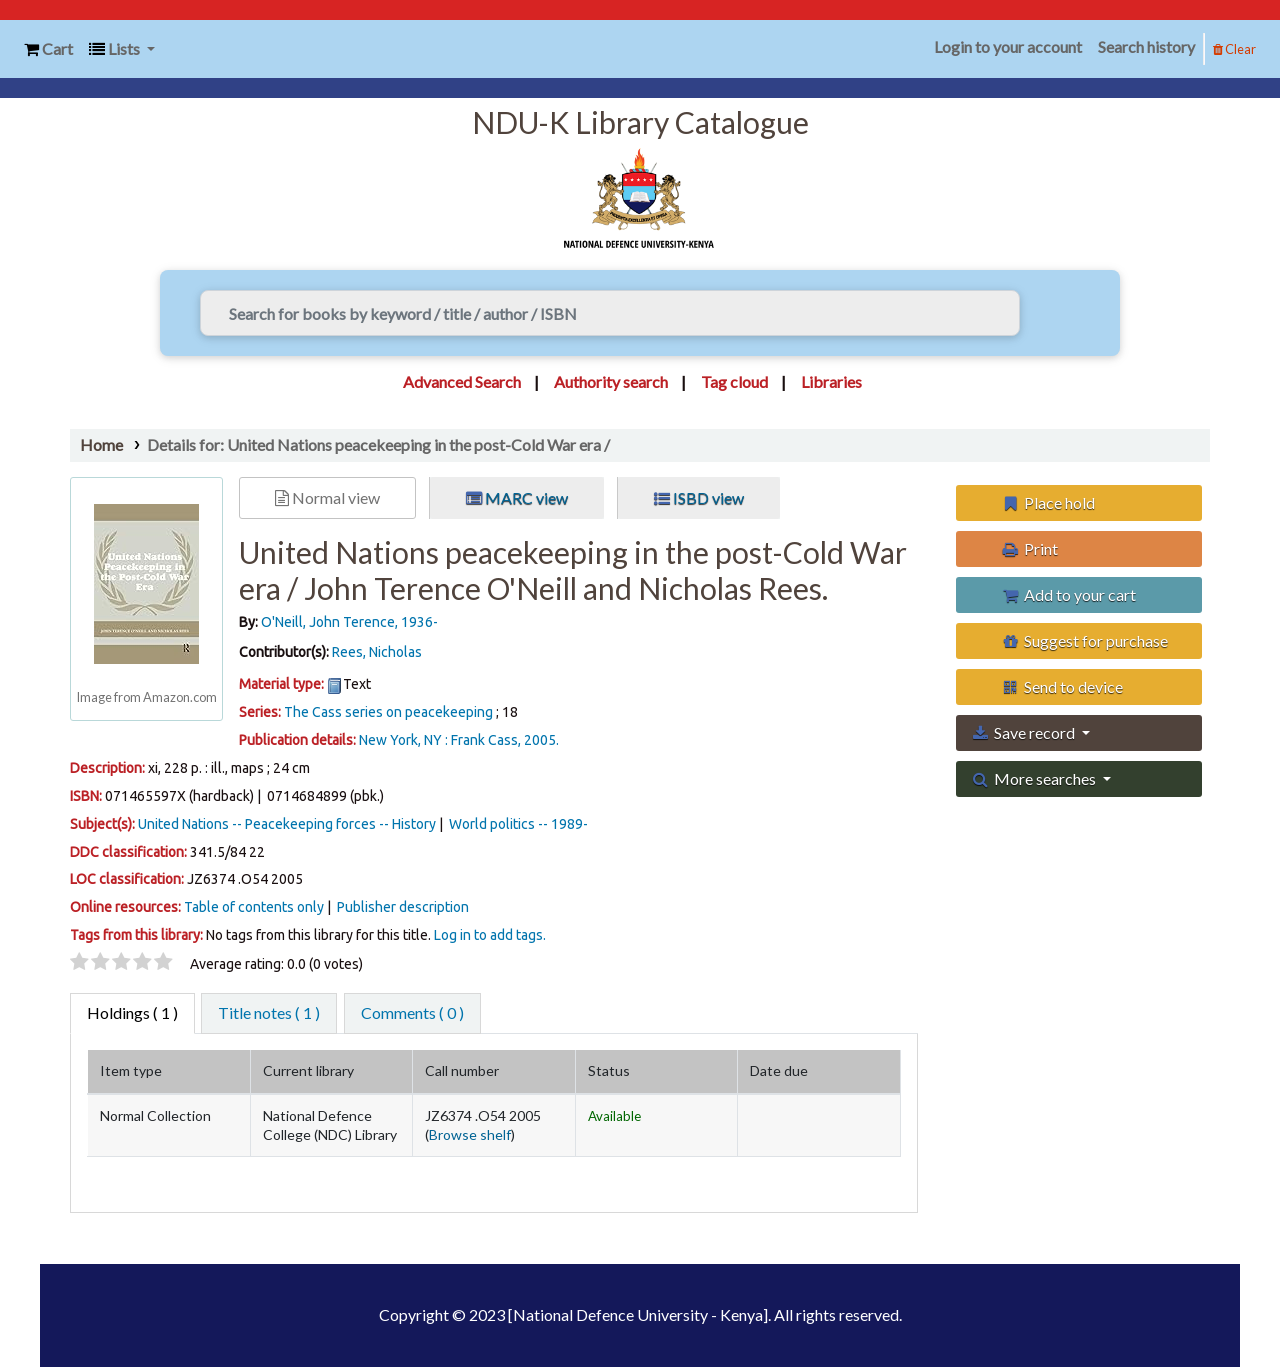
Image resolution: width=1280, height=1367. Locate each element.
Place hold (1048, 502)
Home (101, 444)
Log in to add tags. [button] (490, 935)
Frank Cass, (486, 740)
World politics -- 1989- (518, 824)
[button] (48, 49)
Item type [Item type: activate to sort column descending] (131, 1070)
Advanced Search (462, 381)
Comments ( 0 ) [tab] (412, 1012)
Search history (1146, 46)
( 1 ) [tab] (132, 1012)
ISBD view (699, 497)
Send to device (1062, 686)
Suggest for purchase (1085, 640)
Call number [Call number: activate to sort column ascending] (462, 1070)
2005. (541, 740)
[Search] (1050, 313)
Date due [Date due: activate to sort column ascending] (779, 1070)
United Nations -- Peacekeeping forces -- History (287, 824)
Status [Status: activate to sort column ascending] (609, 1070)
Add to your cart (1069, 594)
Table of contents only (254, 907)
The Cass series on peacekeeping (388, 712)
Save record (1025, 732)
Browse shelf (470, 1134)
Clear (1234, 49)
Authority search (611, 381)
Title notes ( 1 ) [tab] (269, 1012)
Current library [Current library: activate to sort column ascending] (308, 1070)
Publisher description (403, 907)
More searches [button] (1035, 778)
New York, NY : (403, 740)
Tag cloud (734, 381)
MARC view (517, 497)
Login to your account (1008, 46)
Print (1030, 548)
